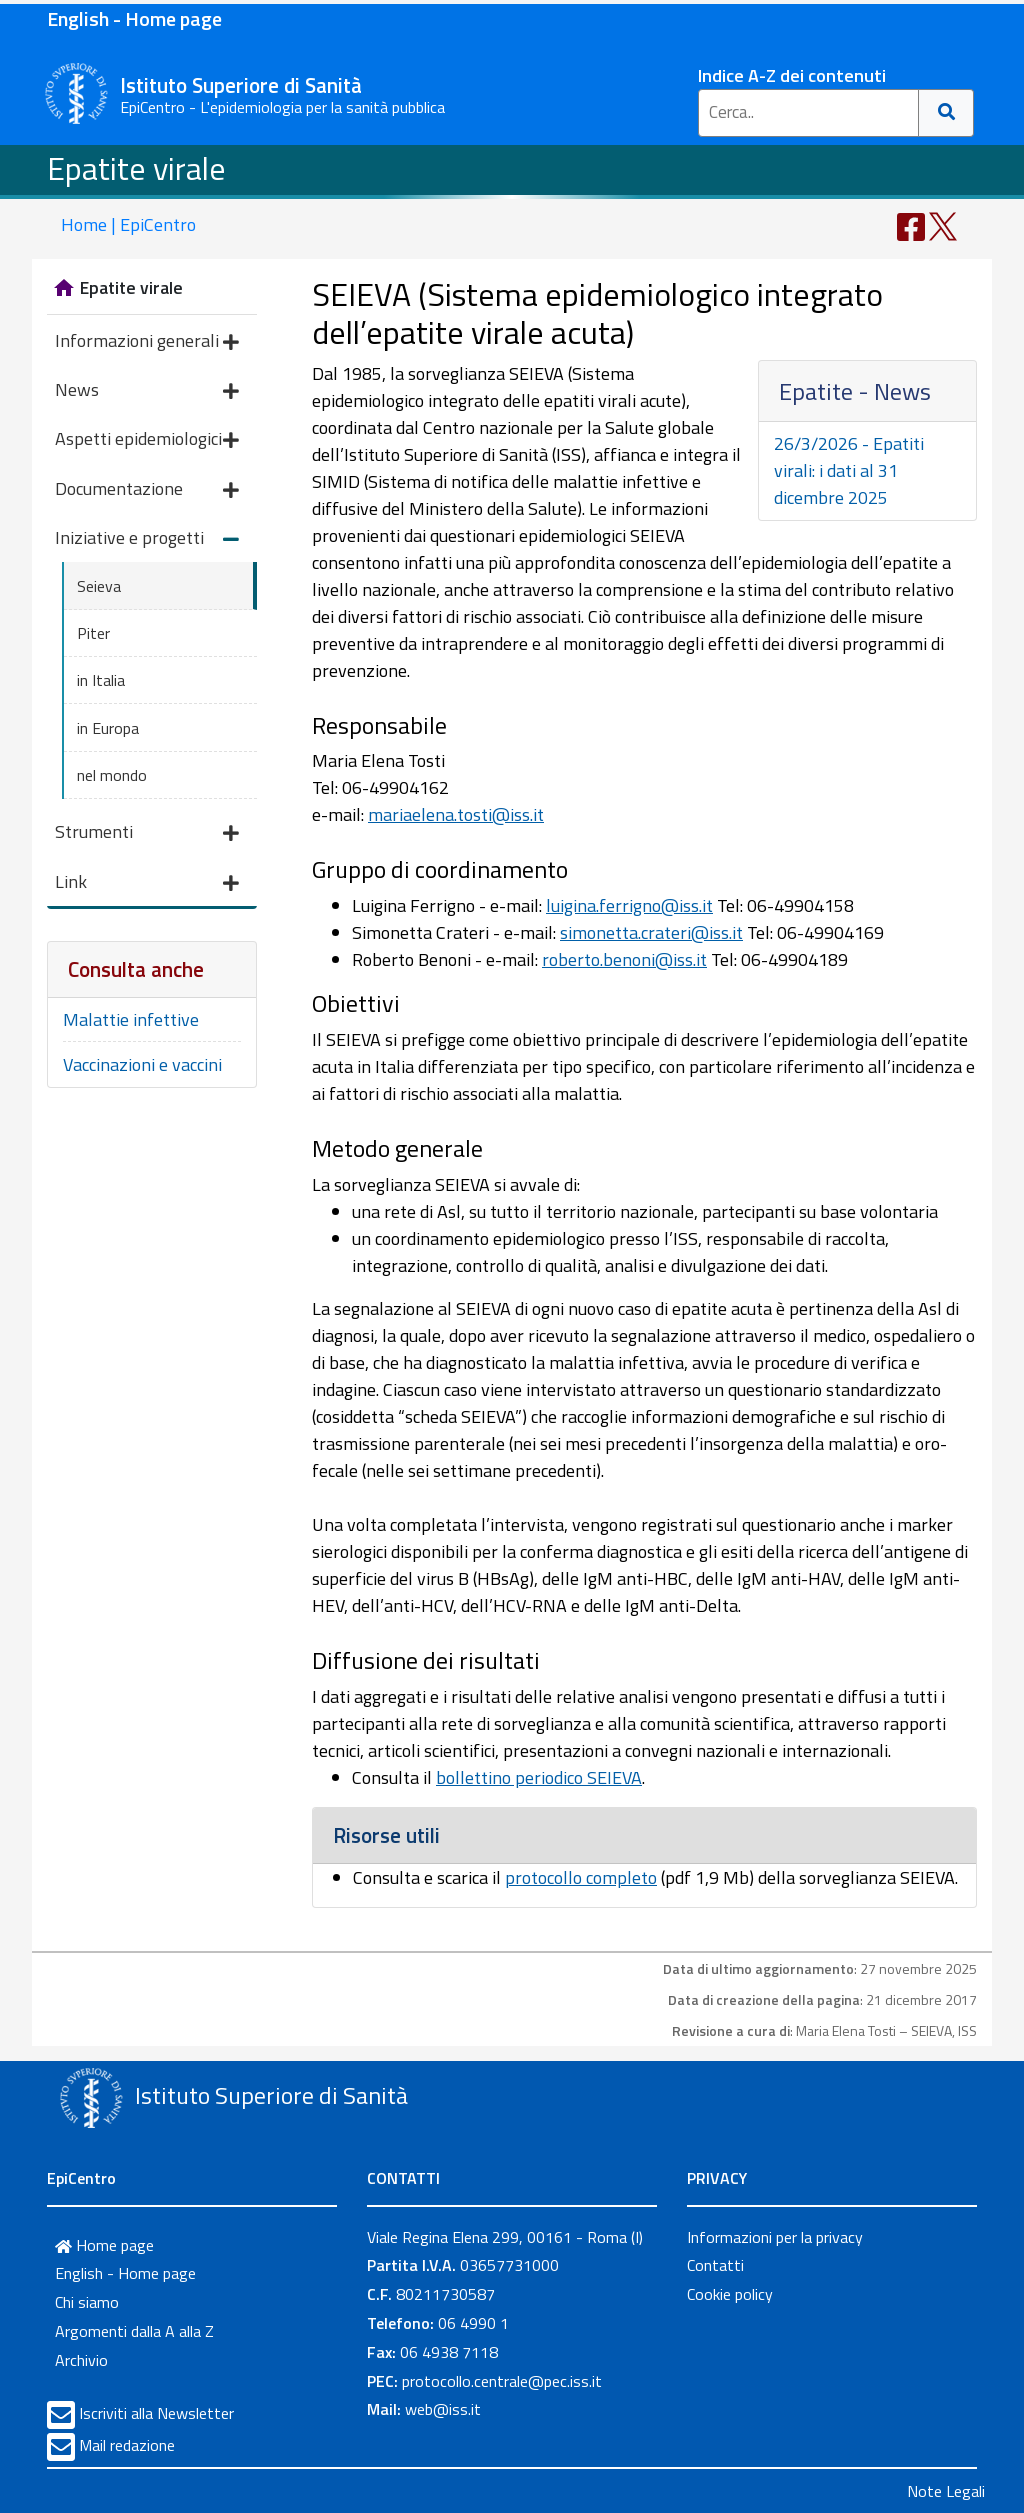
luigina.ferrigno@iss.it (629, 905)
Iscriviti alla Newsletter (156, 2413)
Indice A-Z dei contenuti (792, 75)
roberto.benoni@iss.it (624, 959)
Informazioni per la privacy (775, 2237)
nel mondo (112, 775)
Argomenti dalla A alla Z (134, 2331)
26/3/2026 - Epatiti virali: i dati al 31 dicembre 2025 (849, 470)
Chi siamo (87, 2302)
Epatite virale (136, 168)
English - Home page (134, 18)
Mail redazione (127, 2445)
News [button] (147, 391)
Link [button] (147, 883)
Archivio (81, 2360)
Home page (104, 2245)
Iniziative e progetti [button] (147, 539)
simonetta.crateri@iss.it (651, 932)
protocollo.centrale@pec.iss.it (502, 2381)
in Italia (101, 680)
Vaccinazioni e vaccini (142, 1064)
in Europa (108, 728)
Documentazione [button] (147, 490)
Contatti (715, 2265)
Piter (93, 633)
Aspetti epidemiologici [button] (147, 440)
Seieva (99, 586)
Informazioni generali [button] (147, 342)
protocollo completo (581, 1877)
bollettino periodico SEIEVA (539, 1777)
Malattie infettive (131, 1019)
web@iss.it (443, 2409)
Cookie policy (730, 2294)
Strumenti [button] (147, 833)
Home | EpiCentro (128, 224)
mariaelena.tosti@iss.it (456, 814)
